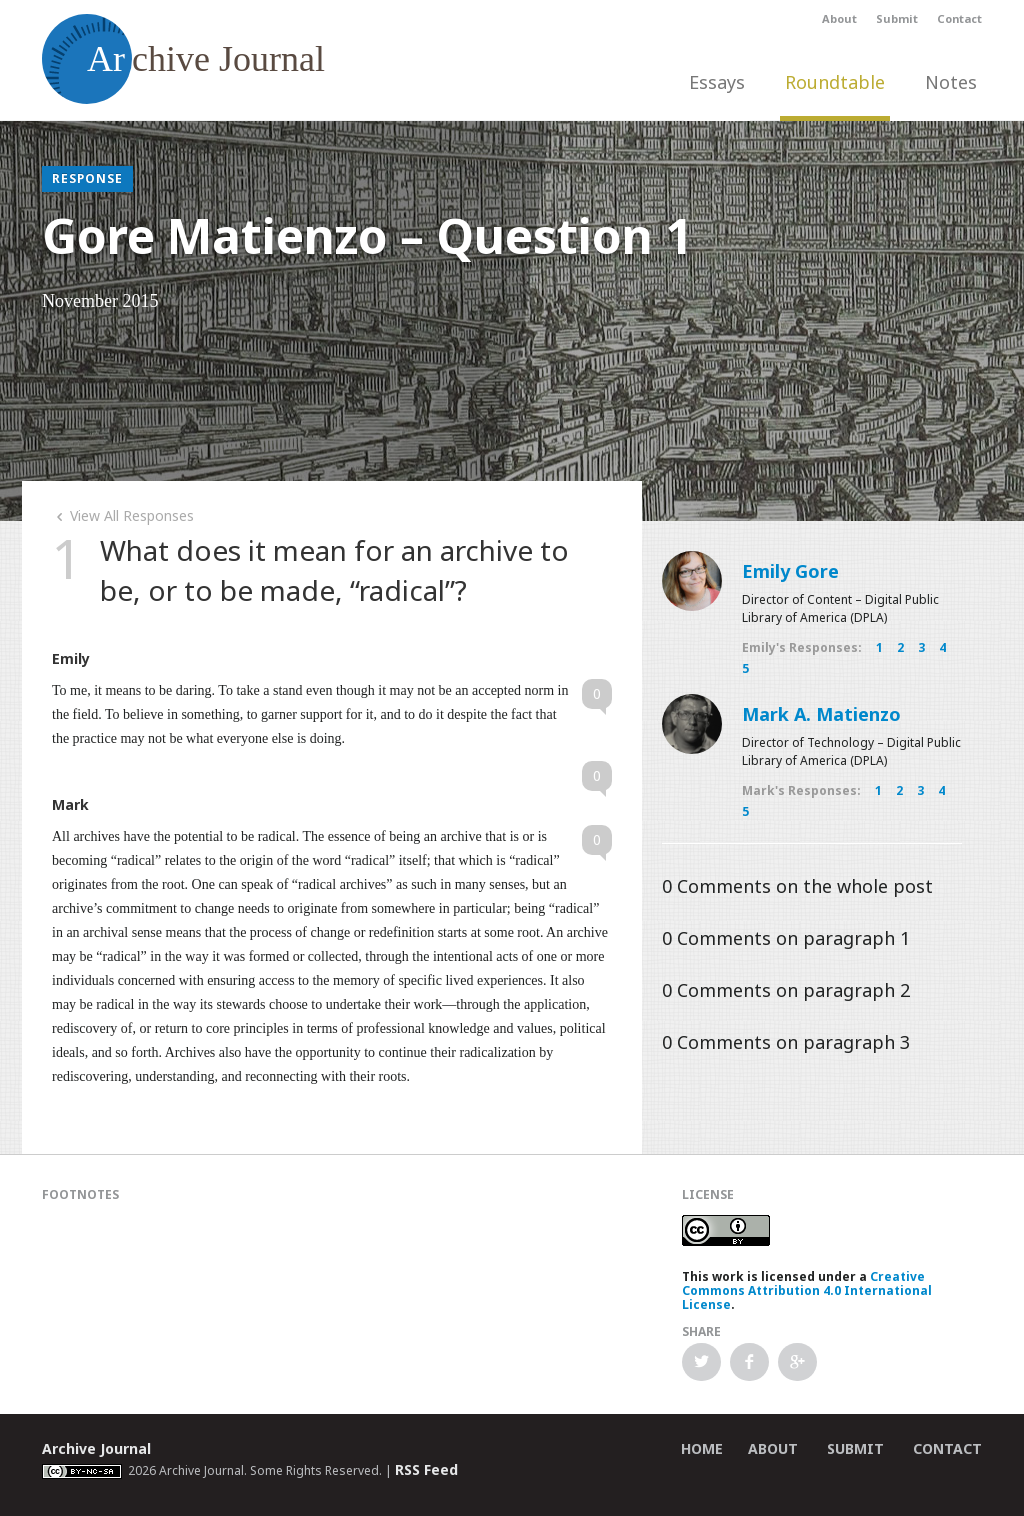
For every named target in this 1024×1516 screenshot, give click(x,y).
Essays (717, 82)
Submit (897, 18)
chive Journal (183, 59)
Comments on (797, 886)
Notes (951, 82)
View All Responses (123, 515)
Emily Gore (790, 571)
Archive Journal (96, 1448)
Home (702, 1448)
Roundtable (835, 82)
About (839, 18)
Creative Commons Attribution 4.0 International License (807, 1290)
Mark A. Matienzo (821, 714)
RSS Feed (426, 1469)
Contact (959, 18)
